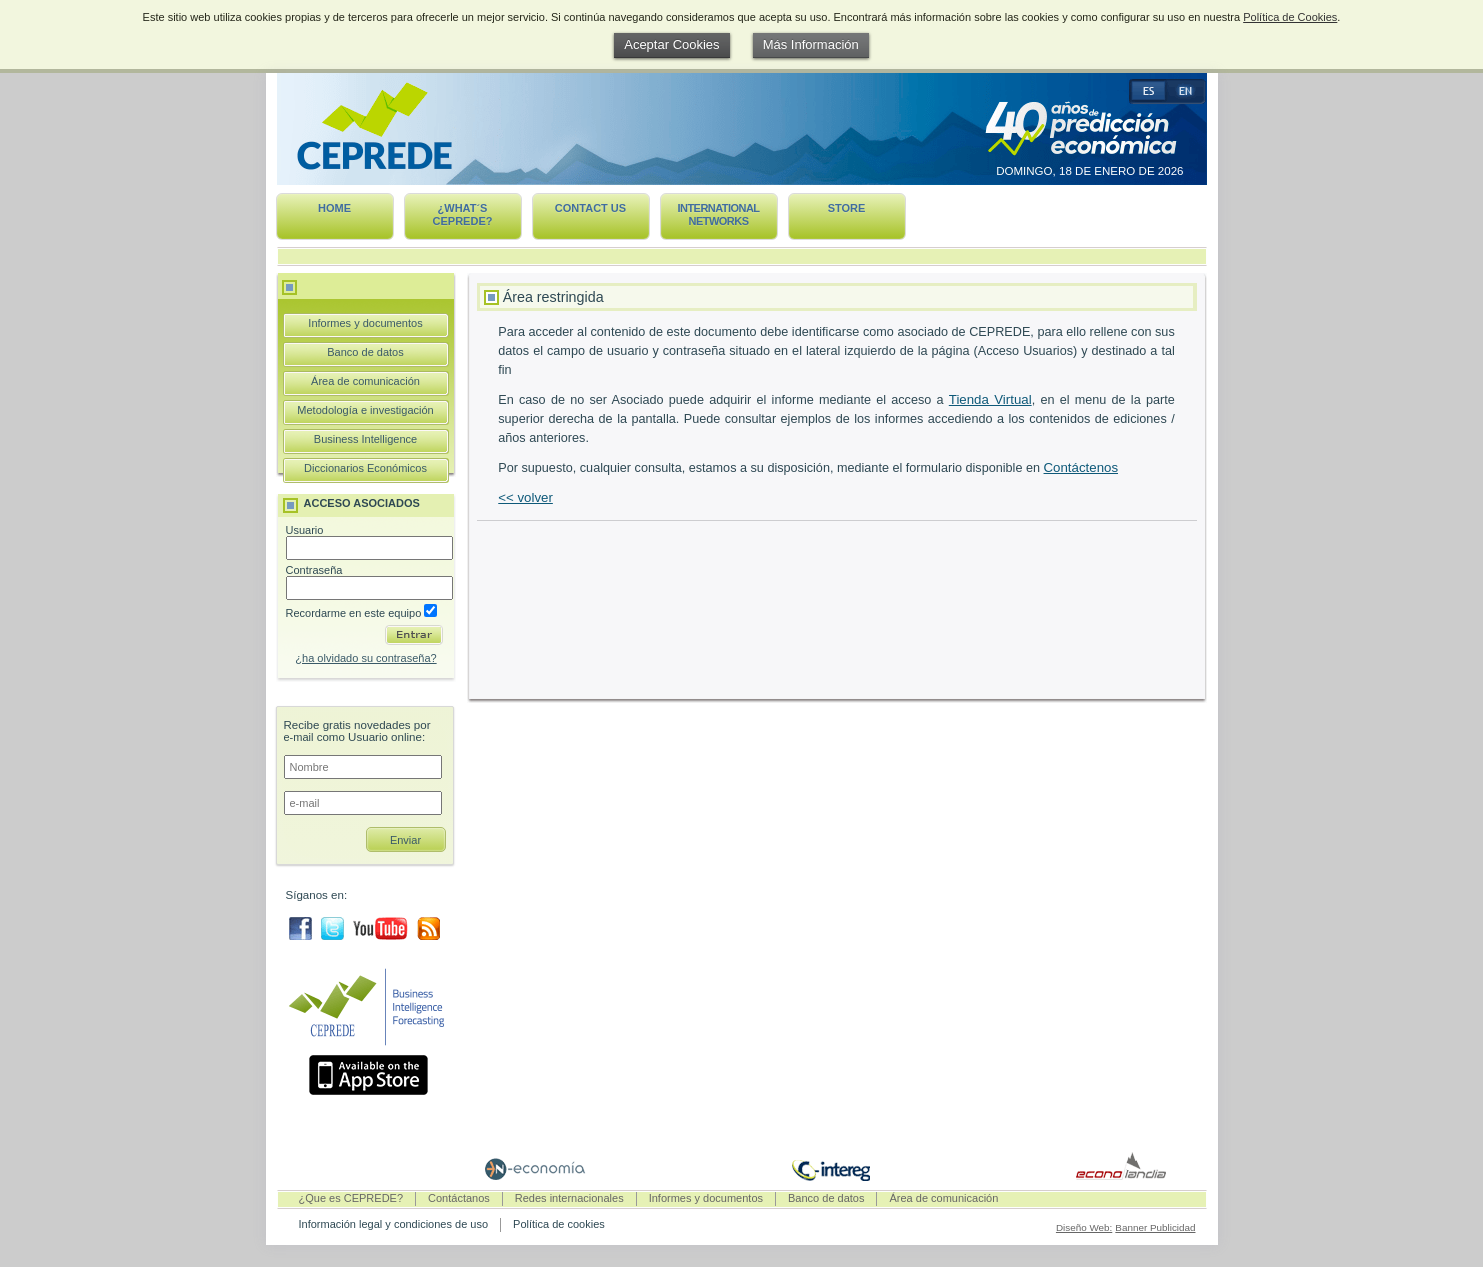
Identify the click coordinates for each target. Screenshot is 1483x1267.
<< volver (525, 497)
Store (847, 208)
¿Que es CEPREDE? (351, 1198)
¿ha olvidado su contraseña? (365, 658)
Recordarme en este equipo (362, 613)
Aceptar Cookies (671, 44)
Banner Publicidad (1155, 1227)
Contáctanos (459, 1198)
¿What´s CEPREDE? (463, 214)
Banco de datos (365, 352)
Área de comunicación (365, 381)
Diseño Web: (1084, 1227)
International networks (718, 214)
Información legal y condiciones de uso (394, 1224)
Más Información (811, 44)
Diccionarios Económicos (365, 468)
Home (334, 208)
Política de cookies (559, 1224)
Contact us (590, 208)
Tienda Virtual (990, 399)
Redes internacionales (569, 1198)
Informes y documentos (365, 323)
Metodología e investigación (365, 410)
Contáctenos (1081, 467)
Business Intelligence (365, 439)
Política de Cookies (1290, 17)
